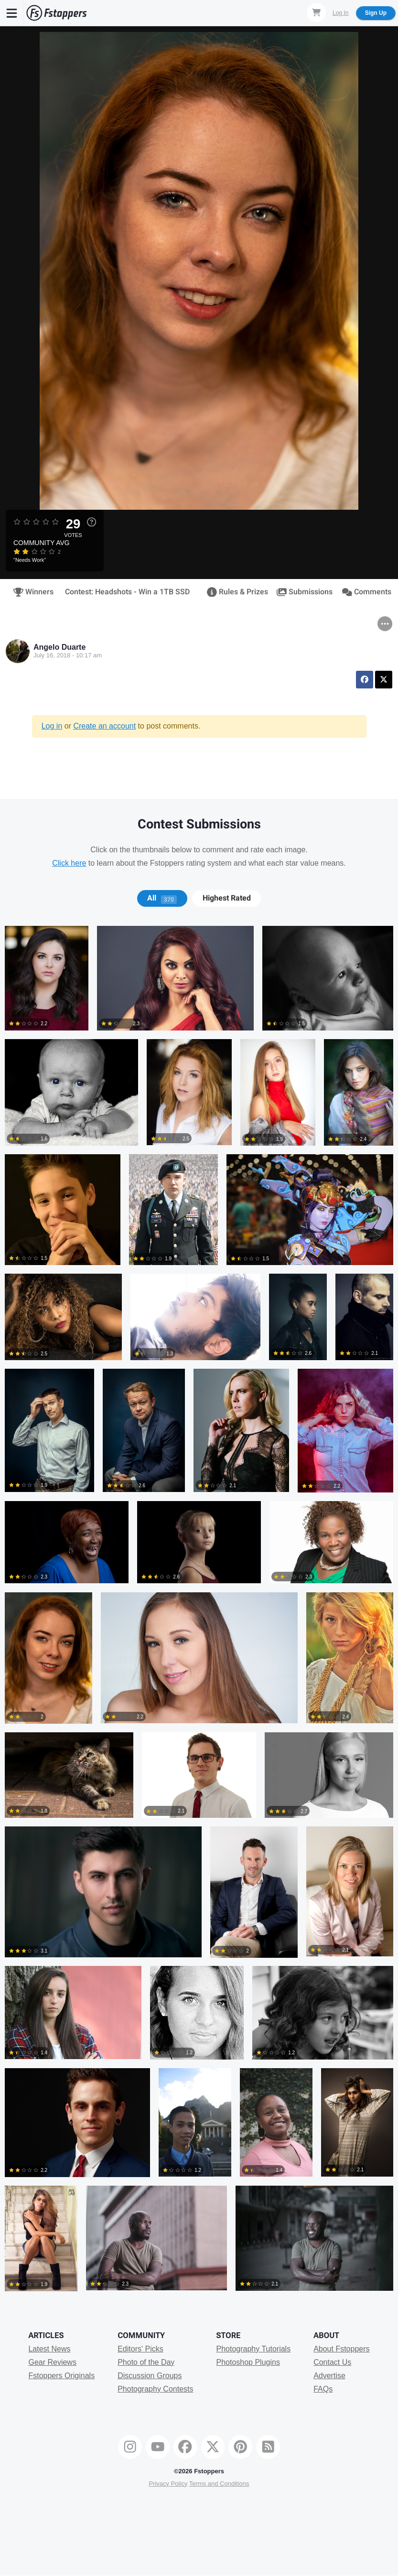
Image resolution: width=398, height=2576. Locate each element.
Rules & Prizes (235, 592)
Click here (69, 863)
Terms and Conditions (219, 2483)
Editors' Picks (140, 2349)
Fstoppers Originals (61, 2376)
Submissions (303, 592)
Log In (340, 13)
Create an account (104, 726)
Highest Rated (227, 898)
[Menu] (12, 13)
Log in (52, 726)
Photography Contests (155, 2389)
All (162, 898)
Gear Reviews (52, 2362)
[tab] (162, 898)
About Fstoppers (341, 2349)
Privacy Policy (168, 2483)
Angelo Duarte (59, 647)
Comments (365, 592)
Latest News (49, 2349)
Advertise (329, 2376)
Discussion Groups (150, 2376)
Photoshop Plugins (248, 2362)
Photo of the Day (146, 2362)
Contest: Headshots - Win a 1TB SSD (127, 592)
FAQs (323, 2389)
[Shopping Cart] (316, 12)
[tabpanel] (199, 1612)
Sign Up (376, 13)
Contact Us (332, 2362)
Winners (32, 592)
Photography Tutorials (253, 2349)
